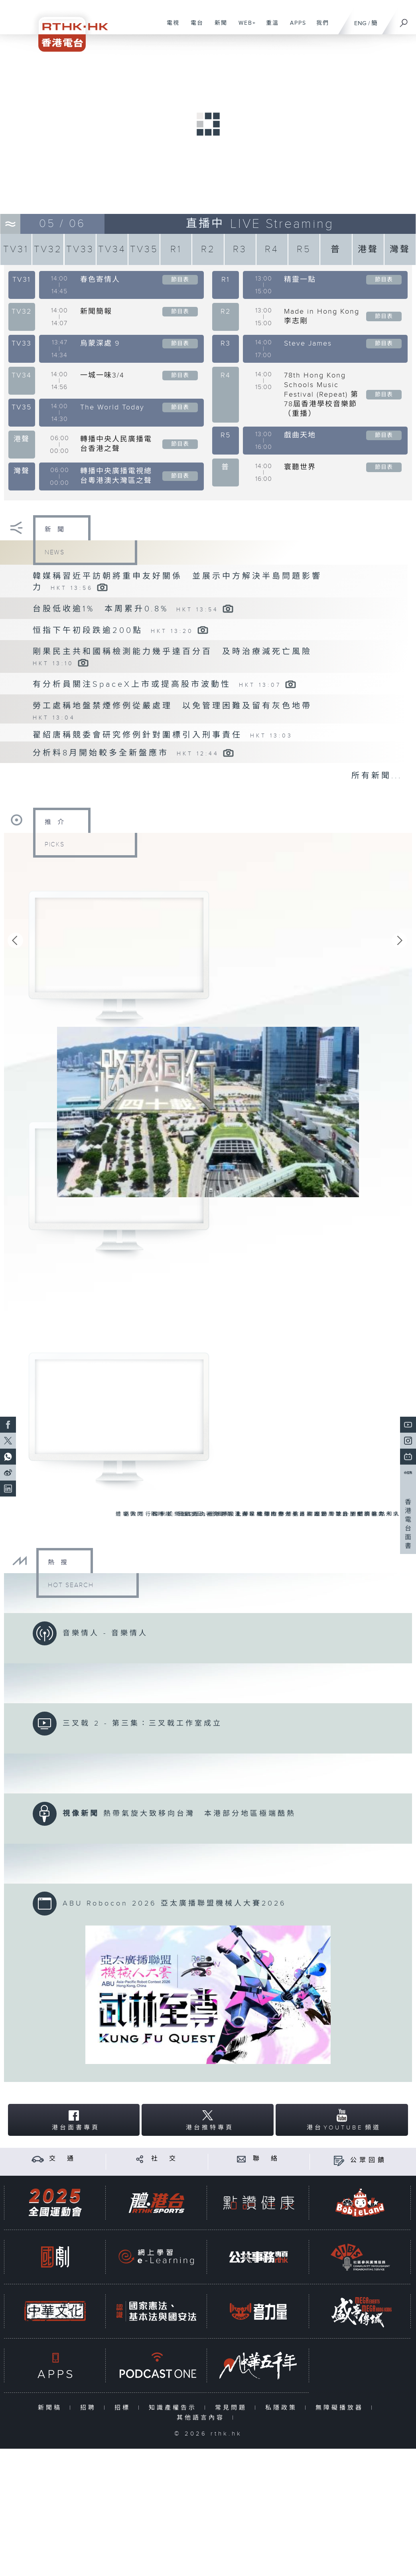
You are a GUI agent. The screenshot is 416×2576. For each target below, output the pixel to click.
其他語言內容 (202, 2419)
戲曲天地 (300, 435)
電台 (194, 27)
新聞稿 (51, 2409)
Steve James (308, 343)
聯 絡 (266, 2161)
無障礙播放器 (341, 2409)
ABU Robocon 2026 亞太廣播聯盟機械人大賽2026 (174, 1905)
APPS (295, 27)
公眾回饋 (368, 2162)
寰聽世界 (300, 467)
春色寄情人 (100, 279)
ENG (360, 23)
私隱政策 (283, 2409)
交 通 (62, 2161)
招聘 (90, 2409)
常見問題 (232, 2409)
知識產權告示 (174, 2409)
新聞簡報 (96, 311)
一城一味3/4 (102, 375)
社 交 (164, 2161)
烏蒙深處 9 (100, 343)
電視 (170, 27)
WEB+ (244, 27)
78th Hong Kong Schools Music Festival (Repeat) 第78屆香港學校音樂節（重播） (321, 394)
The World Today (112, 407)
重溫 (269, 27)
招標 (124, 2409)
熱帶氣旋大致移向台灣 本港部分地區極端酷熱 (199, 1815)
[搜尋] (404, 20)
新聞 (218, 27)
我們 (319, 27)
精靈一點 (300, 279)
